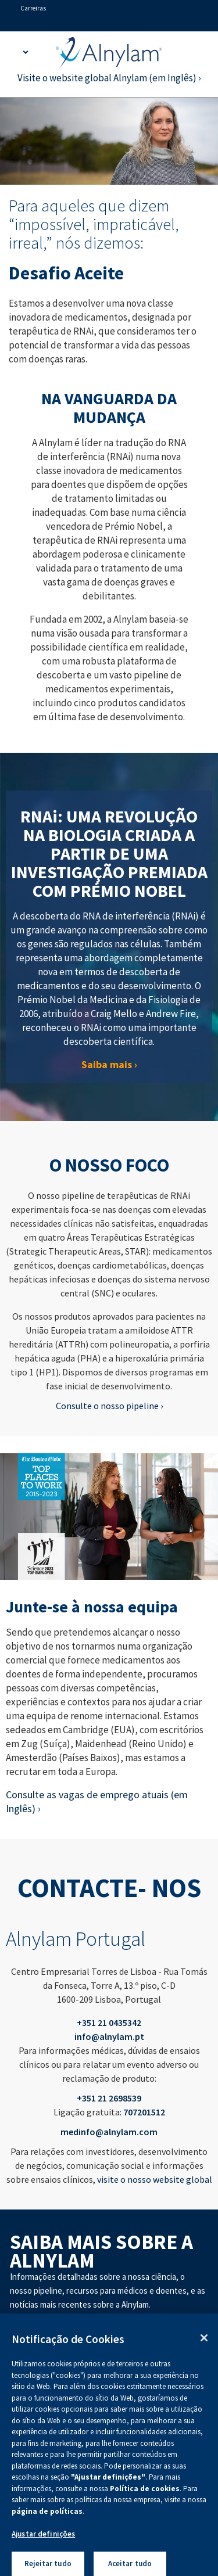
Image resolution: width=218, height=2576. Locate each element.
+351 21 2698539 (109, 2098)
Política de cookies (145, 2496)
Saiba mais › (109, 1064)
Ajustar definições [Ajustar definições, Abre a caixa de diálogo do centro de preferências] (43, 2542)
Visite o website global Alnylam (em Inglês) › (109, 77)
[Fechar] (204, 2345)
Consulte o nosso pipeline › (109, 1405)
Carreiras (33, 8)
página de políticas (47, 2519)
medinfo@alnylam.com (109, 2131)
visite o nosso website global (154, 2179)
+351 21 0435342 (109, 2022)
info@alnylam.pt (109, 2036)
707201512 (144, 2112)
